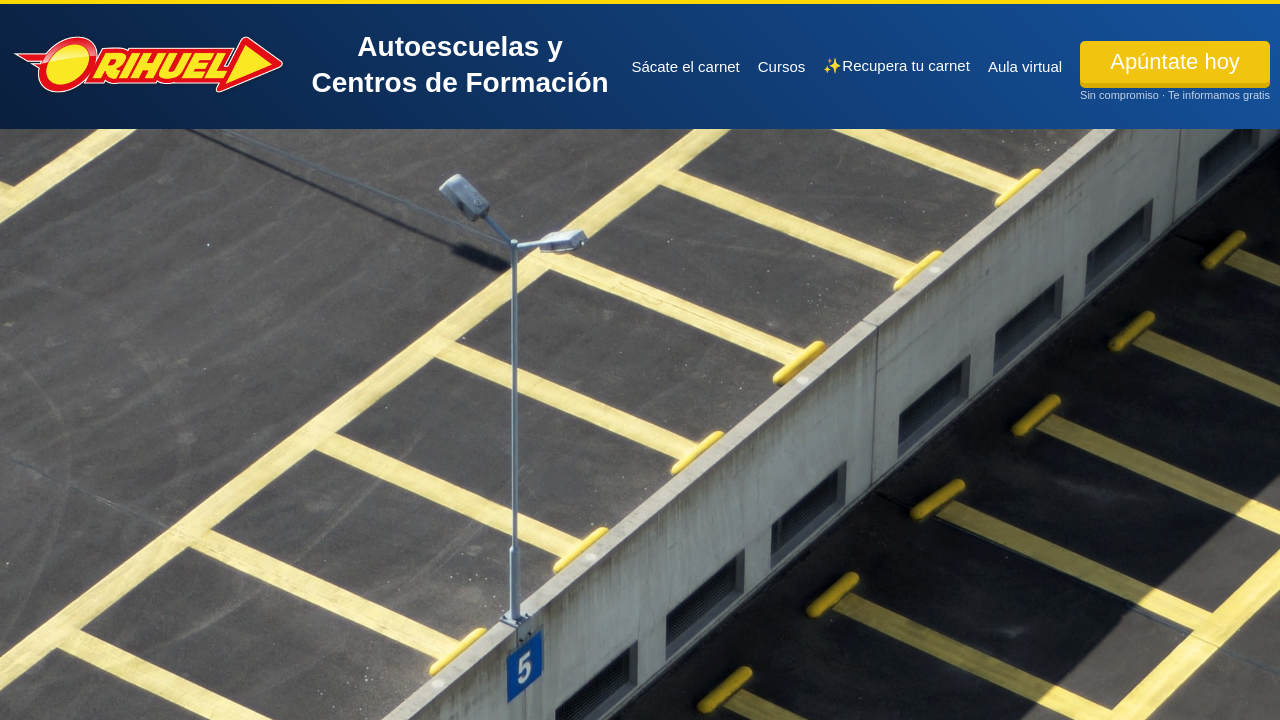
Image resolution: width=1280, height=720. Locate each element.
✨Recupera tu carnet (896, 65)
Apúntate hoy (1175, 61)
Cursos (782, 66)
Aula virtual (1025, 66)
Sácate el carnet (685, 66)
